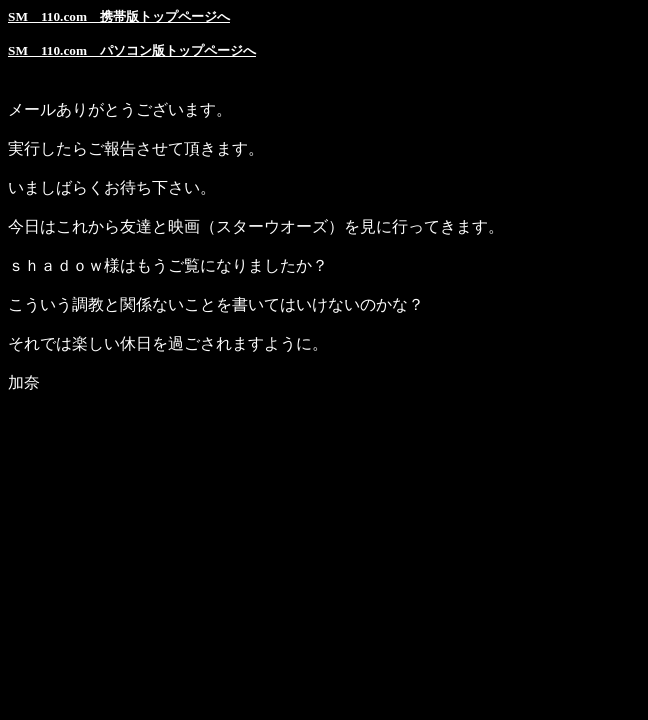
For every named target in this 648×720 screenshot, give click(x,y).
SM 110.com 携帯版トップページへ (119, 16)
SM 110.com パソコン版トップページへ (132, 50)
